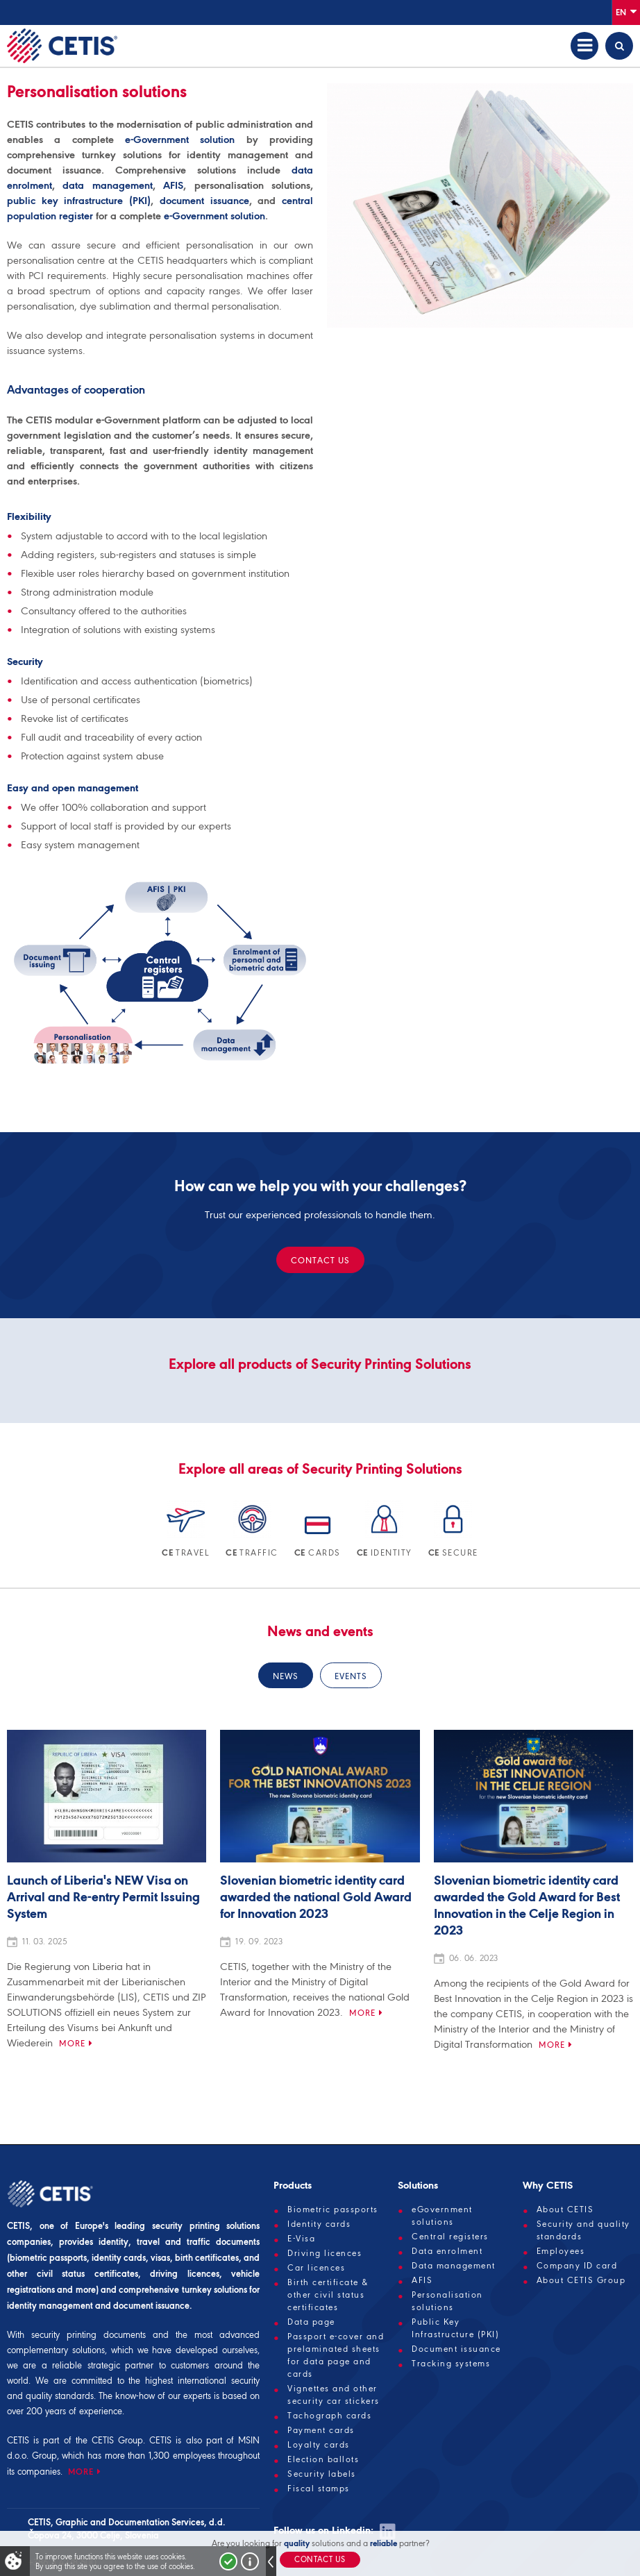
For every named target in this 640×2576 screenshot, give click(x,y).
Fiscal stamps (318, 2488)
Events (351, 1676)
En (626, 11)
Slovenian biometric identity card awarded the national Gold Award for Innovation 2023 (316, 1897)
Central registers (450, 2236)
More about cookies (250, 2561)
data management (107, 185)
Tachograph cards (329, 2416)
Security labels (321, 2474)
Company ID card (577, 2266)
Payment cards (321, 2430)
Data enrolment (447, 2251)
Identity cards (319, 2224)
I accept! (228, 2561)
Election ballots (323, 2459)
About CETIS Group (581, 2280)
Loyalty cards (318, 2445)
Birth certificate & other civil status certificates (328, 2295)
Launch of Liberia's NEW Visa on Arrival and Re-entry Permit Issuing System (103, 1897)
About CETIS (565, 2209)
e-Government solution (180, 139)
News (285, 1676)
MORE (81, 2471)
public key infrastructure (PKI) (79, 200)
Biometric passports (332, 2209)
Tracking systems (451, 2363)
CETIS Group (117, 2440)
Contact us (320, 1260)
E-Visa (301, 2239)
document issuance (204, 200)
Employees (561, 2251)
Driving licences (324, 2253)
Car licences (316, 2268)
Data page (311, 2322)
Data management (454, 2266)
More (72, 2043)
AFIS (173, 185)
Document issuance (456, 2349)
